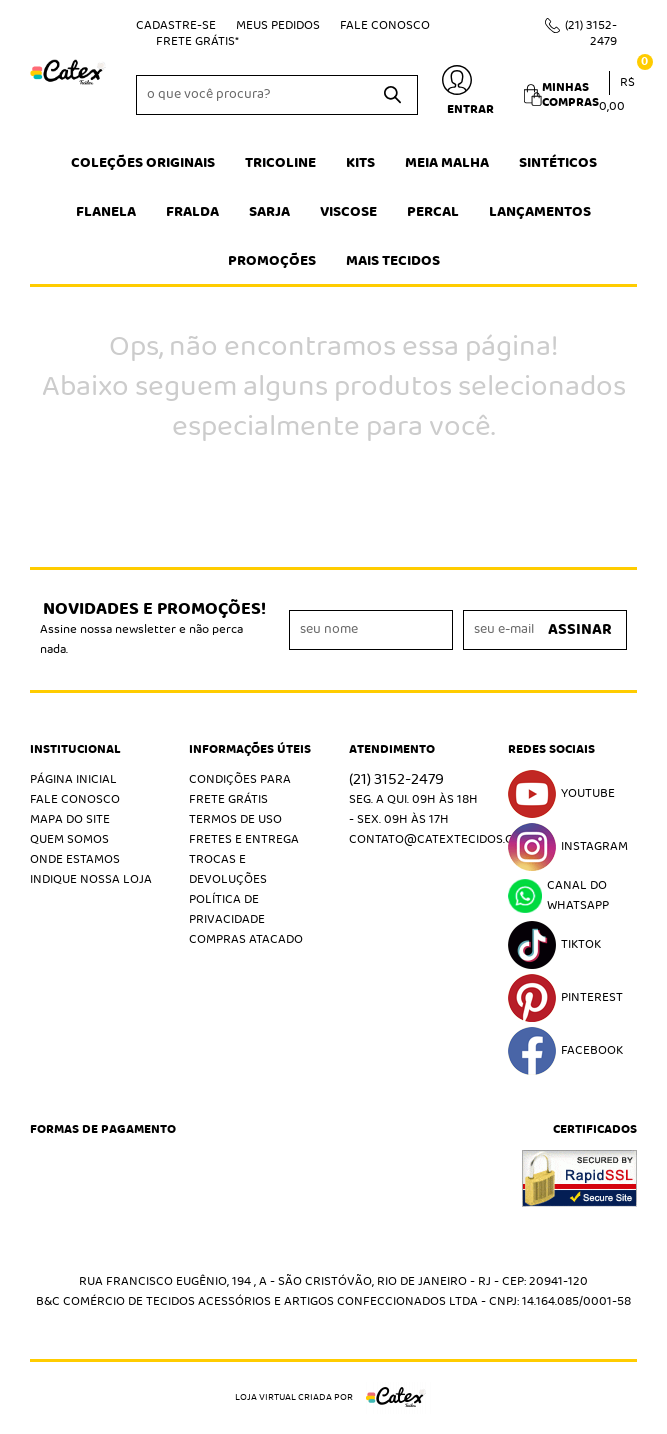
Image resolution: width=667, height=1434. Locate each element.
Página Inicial (73, 779)
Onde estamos (75, 859)
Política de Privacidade (227, 909)
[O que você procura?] (393, 95)
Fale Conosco (385, 25)
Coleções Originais (143, 163)
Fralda (192, 212)
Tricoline (280, 163)
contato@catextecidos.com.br (449, 839)
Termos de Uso (235, 819)
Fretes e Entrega (244, 839)
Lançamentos (540, 212)
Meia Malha (447, 163)
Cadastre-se (176, 25)
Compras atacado (246, 939)
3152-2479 (591, 33)
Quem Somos (69, 839)
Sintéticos (558, 163)
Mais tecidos (393, 261)
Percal (433, 212)
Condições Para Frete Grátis (240, 789)
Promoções (272, 261)
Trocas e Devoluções (228, 869)
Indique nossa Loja (91, 879)
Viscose (348, 212)
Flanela (106, 212)
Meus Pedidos (278, 25)
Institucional (75, 750)
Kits (360, 163)
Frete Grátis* (197, 41)
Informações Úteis (250, 750)
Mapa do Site (70, 819)
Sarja (269, 212)
